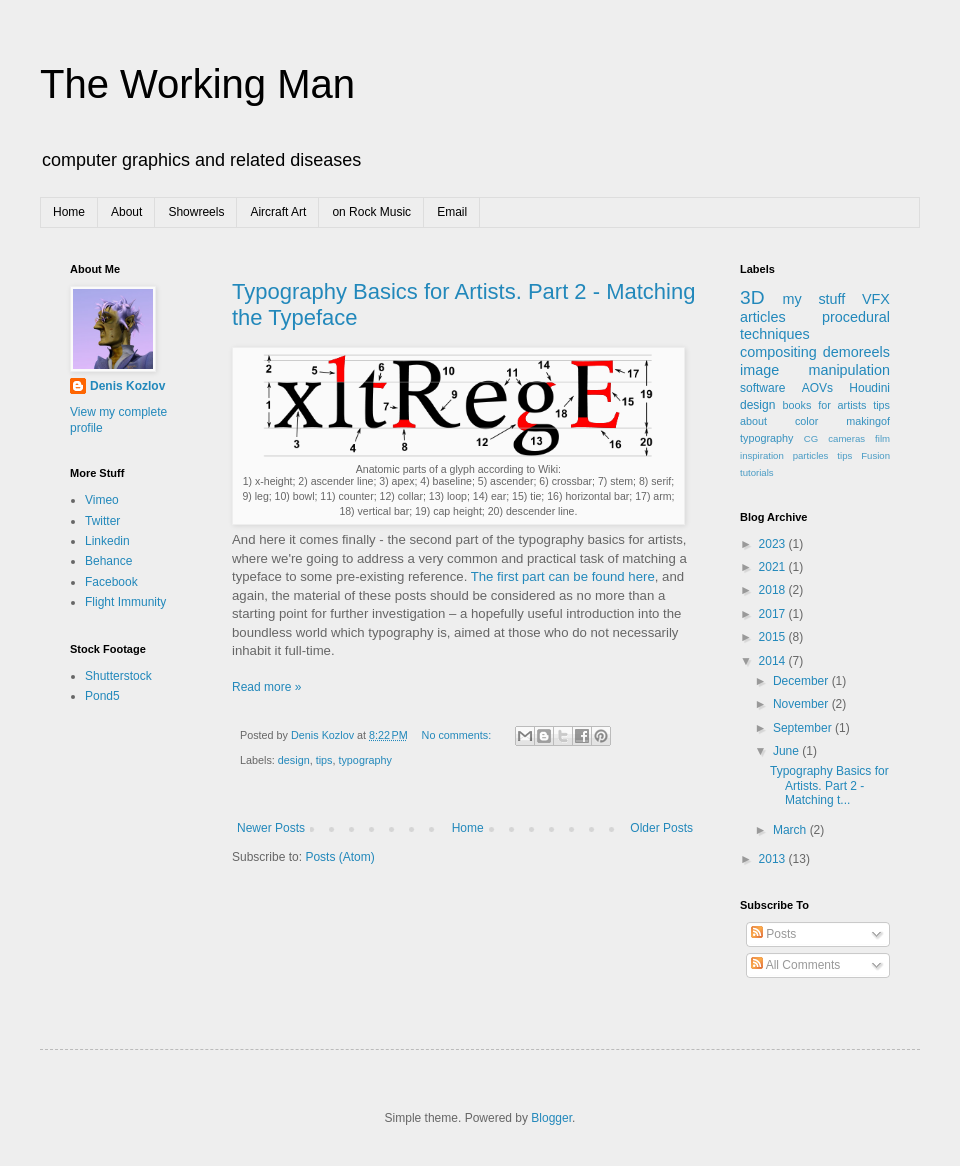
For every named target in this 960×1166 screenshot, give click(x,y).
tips (324, 760)
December (802, 681)
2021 (774, 567)
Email (452, 212)
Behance (108, 561)
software (762, 388)
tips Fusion (863, 455)
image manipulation (815, 370)
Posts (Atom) (339, 857)
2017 (774, 614)
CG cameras (834, 438)
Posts (773, 934)
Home (69, 212)
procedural (856, 317)
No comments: (458, 735)
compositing (778, 352)
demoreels (856, 352)
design (294, 760)
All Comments (795, 965)
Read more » (266, 687)
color (806, 421)
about (753, 421)
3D (752, 297)
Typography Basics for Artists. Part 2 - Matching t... (829, 785)
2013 (774, 859)
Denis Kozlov (127, 386)
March (791, 830)
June (787, 751)
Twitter (102, 521)
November (802, 704)
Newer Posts (271, 828)
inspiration (762, 455)
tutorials (757, 472)
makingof (868, 421)
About (126, 212)
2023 (774, 544)
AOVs (817, 388)
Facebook (111, 582)
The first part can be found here (563, 576)
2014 (774, 661)
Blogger (551, 1118)
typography (364, 760)
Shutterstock (118, 676)
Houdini (869, 388)
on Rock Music (371, 212)
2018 (774, 590)
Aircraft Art (278, 212)
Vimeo (102, 500)
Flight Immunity (125, 602)
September (804, 728)
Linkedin (107, 541)
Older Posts (661, 828)
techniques (775, 334)
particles (811, 455)
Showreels (196, 212)
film (882, 438)
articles (763, 317)
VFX (876, 299)
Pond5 (102, 696)
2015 (774, 637)
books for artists (825, 405)
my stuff (814, 299)
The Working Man (197, 84)
